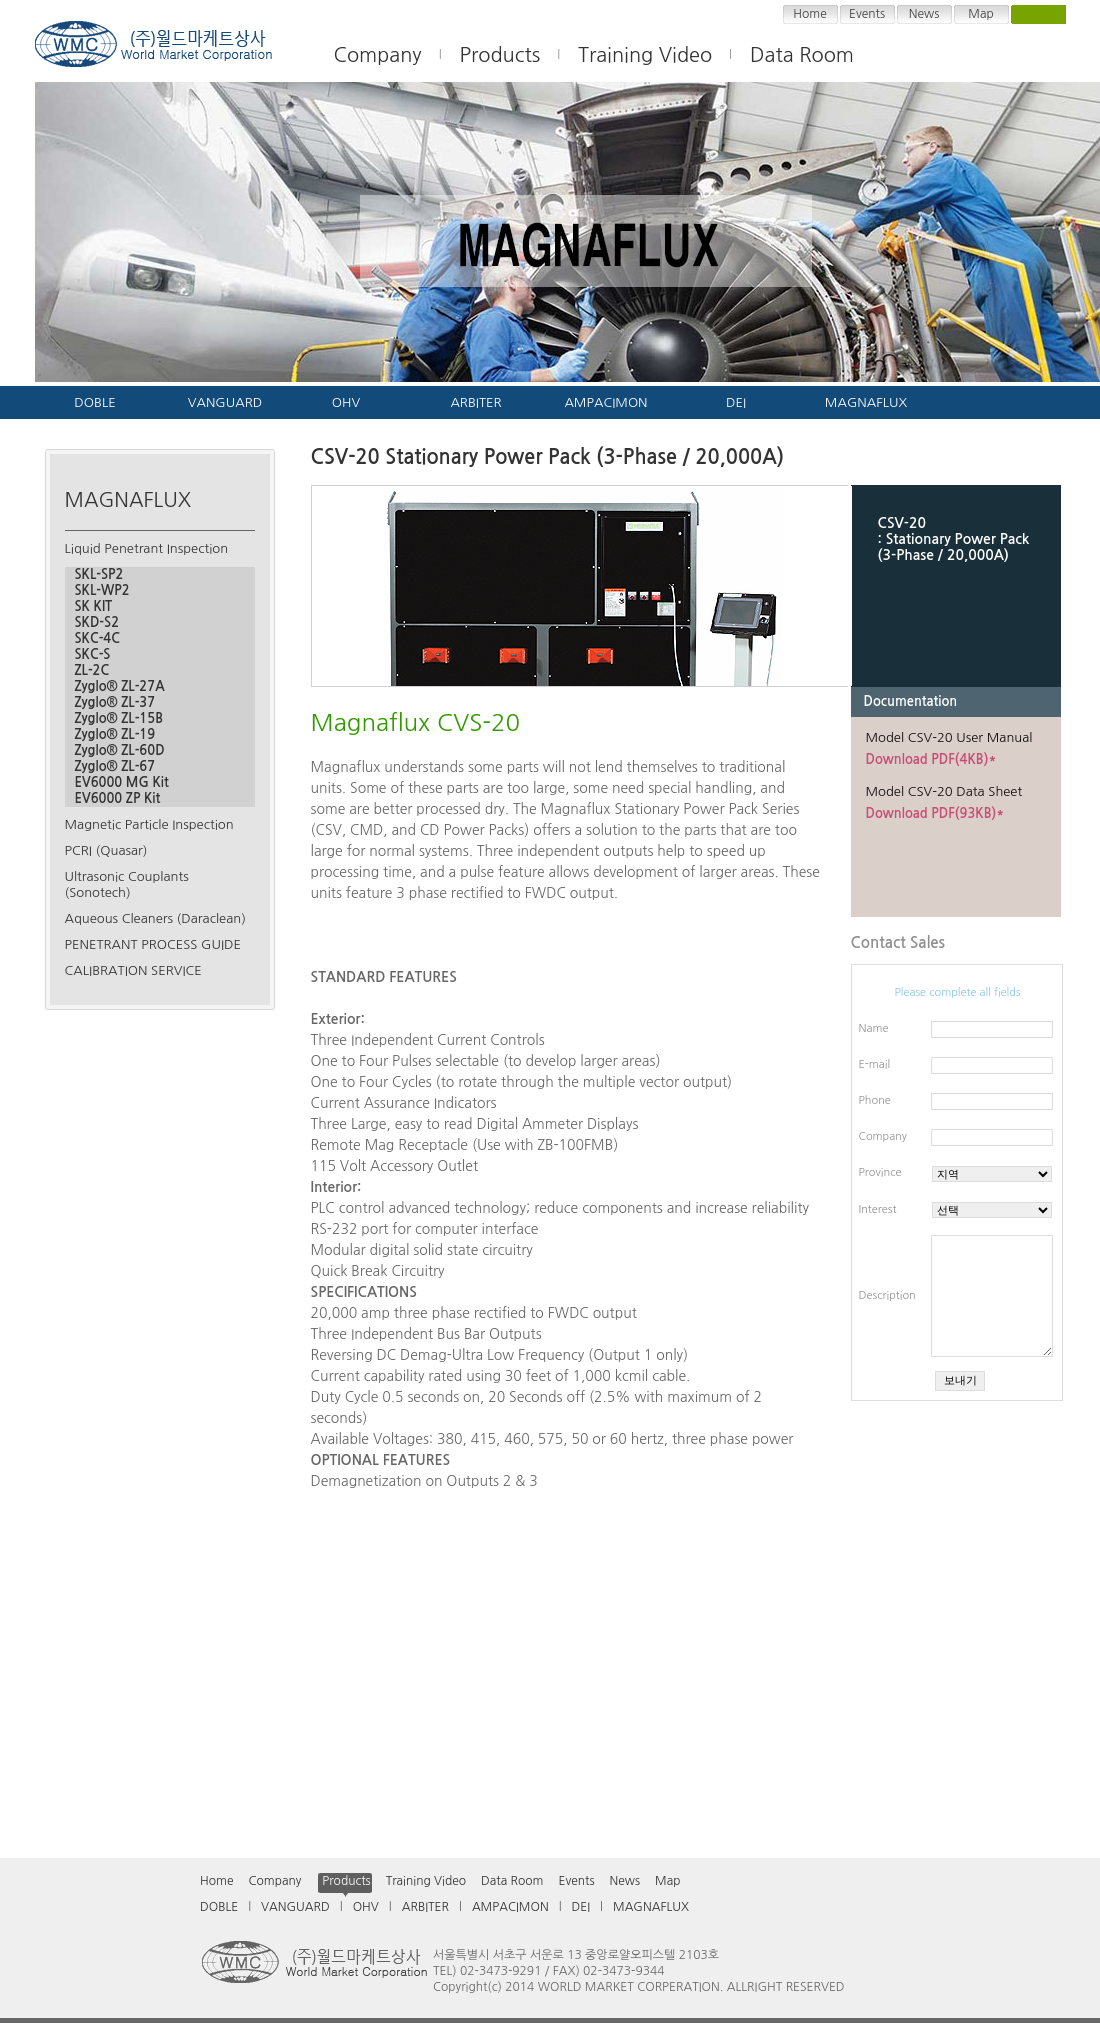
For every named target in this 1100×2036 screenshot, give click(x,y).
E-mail (875, 1064)
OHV (346, 402)
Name (874, 1028)
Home (809, 14)
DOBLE (94, 402)
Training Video (426, 1881)
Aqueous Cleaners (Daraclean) (155, 918)
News (924, 14)
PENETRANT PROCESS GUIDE (153, 944)
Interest (878, 1209)
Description (887, 1295)
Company (883, 1136)
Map (980, 14)
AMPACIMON (605, 402)
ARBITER (475, 402)
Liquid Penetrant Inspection (147, 548)
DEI (736, 402)
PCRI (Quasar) (106, 850)
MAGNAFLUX (866, 402)
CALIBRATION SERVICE (133, 970)
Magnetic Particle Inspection (149, 824)
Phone (875, 1100)
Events (867, 14)
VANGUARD (225, 402)
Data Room (802, 55)
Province (880, 1172)
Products (500, 55)
